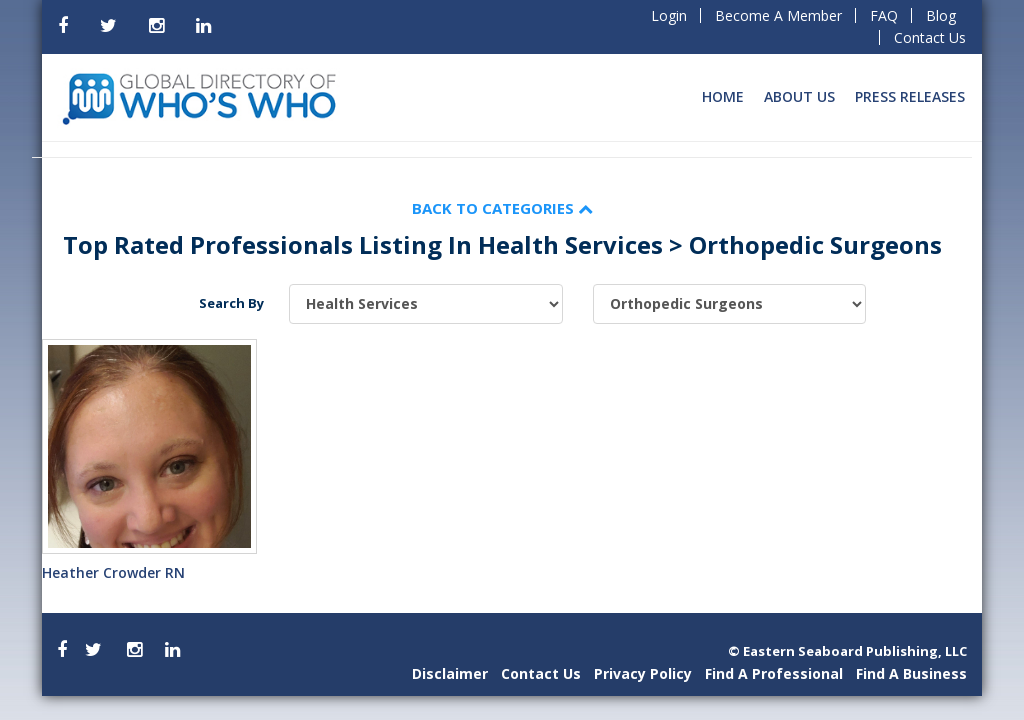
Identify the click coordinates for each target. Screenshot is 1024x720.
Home (723, 96)
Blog (941, 15)
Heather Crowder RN (113, 572)
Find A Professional (774, 673)
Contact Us (930, 37)
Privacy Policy (643, 673)
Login (669, 15)
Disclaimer (450, 673)
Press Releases (910, 96)
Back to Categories (502, 208)
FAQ (884, 15)
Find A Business (911, 673)
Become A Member (778, 15)
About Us (799, 96)
